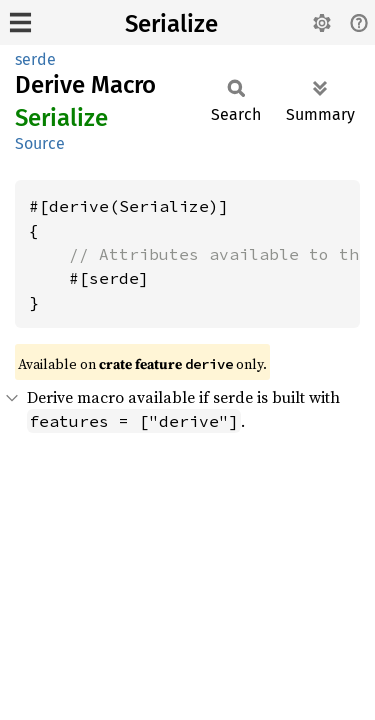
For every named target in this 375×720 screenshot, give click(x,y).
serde (35, 59)
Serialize (171, 24)
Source (40, 143)
